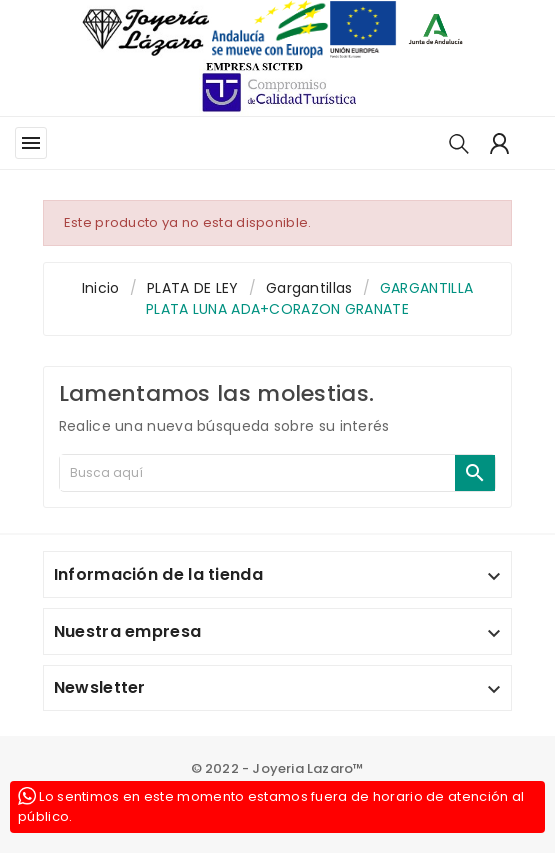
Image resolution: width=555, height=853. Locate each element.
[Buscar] (258, 472)
